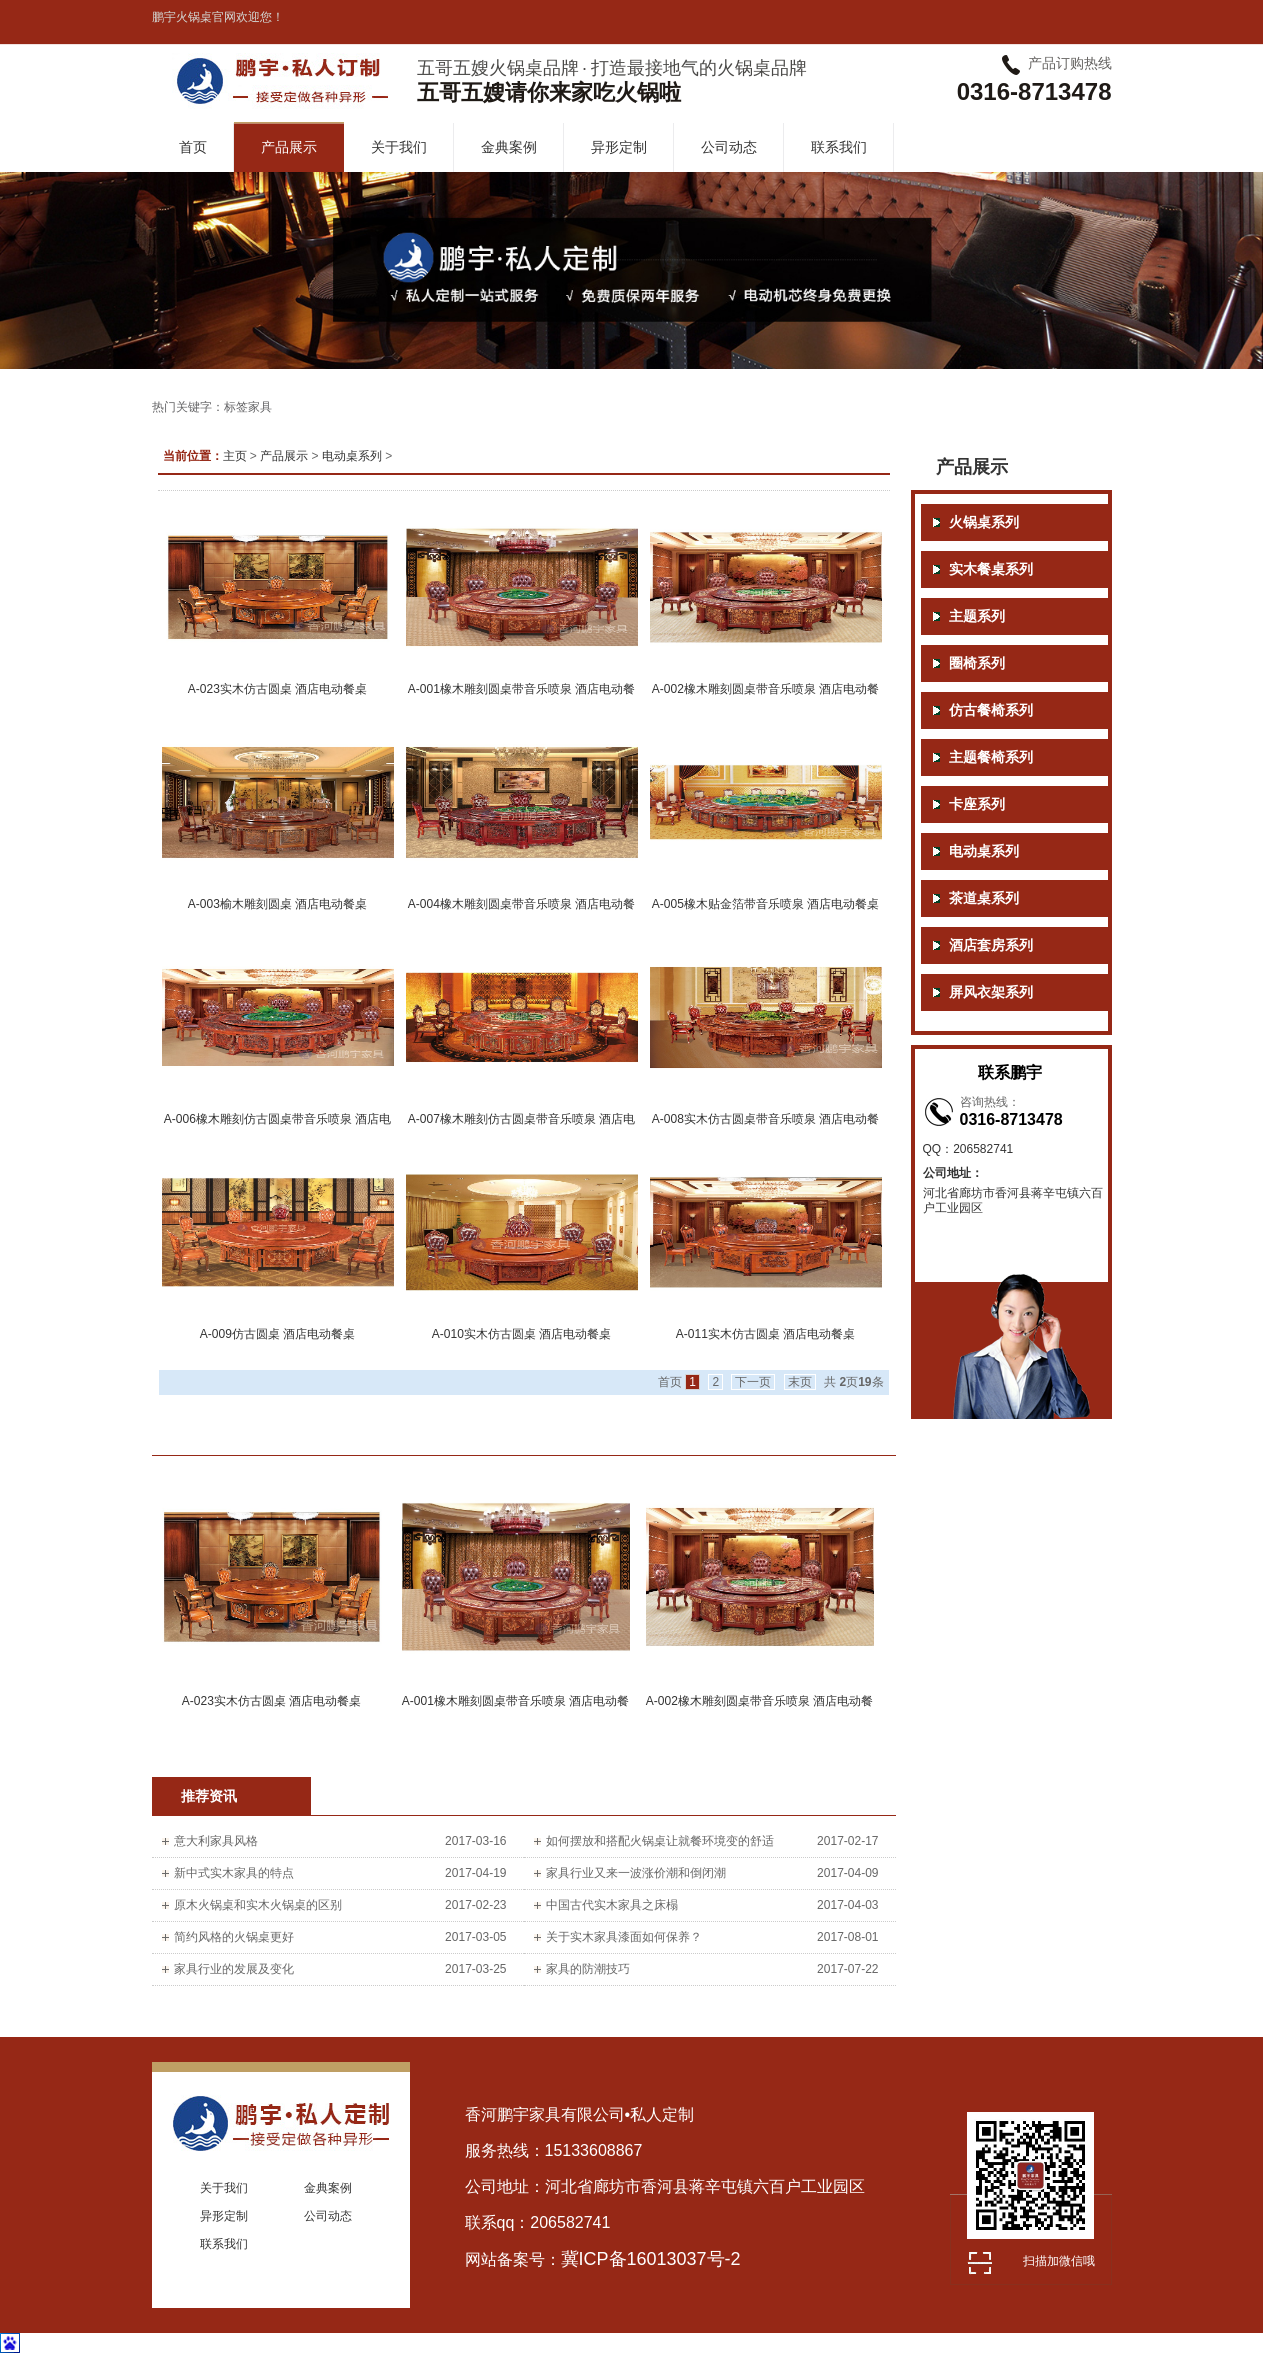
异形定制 (619, 147)
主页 (235, 456)
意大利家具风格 (216, 1841)
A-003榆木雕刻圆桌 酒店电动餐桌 (277, 904)
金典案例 (509, 147)
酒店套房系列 (991, 945)
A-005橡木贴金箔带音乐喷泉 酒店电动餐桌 (765, 904)
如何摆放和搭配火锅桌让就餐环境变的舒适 (660, 1841)
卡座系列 (977, 804)
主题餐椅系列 (991, 757)
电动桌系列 (352, 456)
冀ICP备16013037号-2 (651, 2259)
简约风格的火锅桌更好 (234, 1937)
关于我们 (399, 147)
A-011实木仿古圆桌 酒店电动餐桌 (765, 1334)
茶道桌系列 (984, 898)
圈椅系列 (977, 663)
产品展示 (289, 147)
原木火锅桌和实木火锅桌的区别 (258, 1905)
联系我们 (839, 147)
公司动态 (729, 147)
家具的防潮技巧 (588, 1969)
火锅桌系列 (984, 522)
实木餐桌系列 (991, 569)
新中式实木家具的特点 (234, 1873)
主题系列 (977, 616)
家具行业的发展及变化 (234, 1969)
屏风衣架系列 (991, 992)
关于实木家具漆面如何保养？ (624, 1937)
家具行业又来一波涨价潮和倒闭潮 (636, 1873)
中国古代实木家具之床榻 (612, 1905)
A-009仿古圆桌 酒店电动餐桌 (277, 1334)
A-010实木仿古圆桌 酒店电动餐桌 (521, 1334)
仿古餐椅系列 (991, 710)
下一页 (753, 1382)
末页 (800, 1382)
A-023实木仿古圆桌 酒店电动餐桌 (277, 689)
